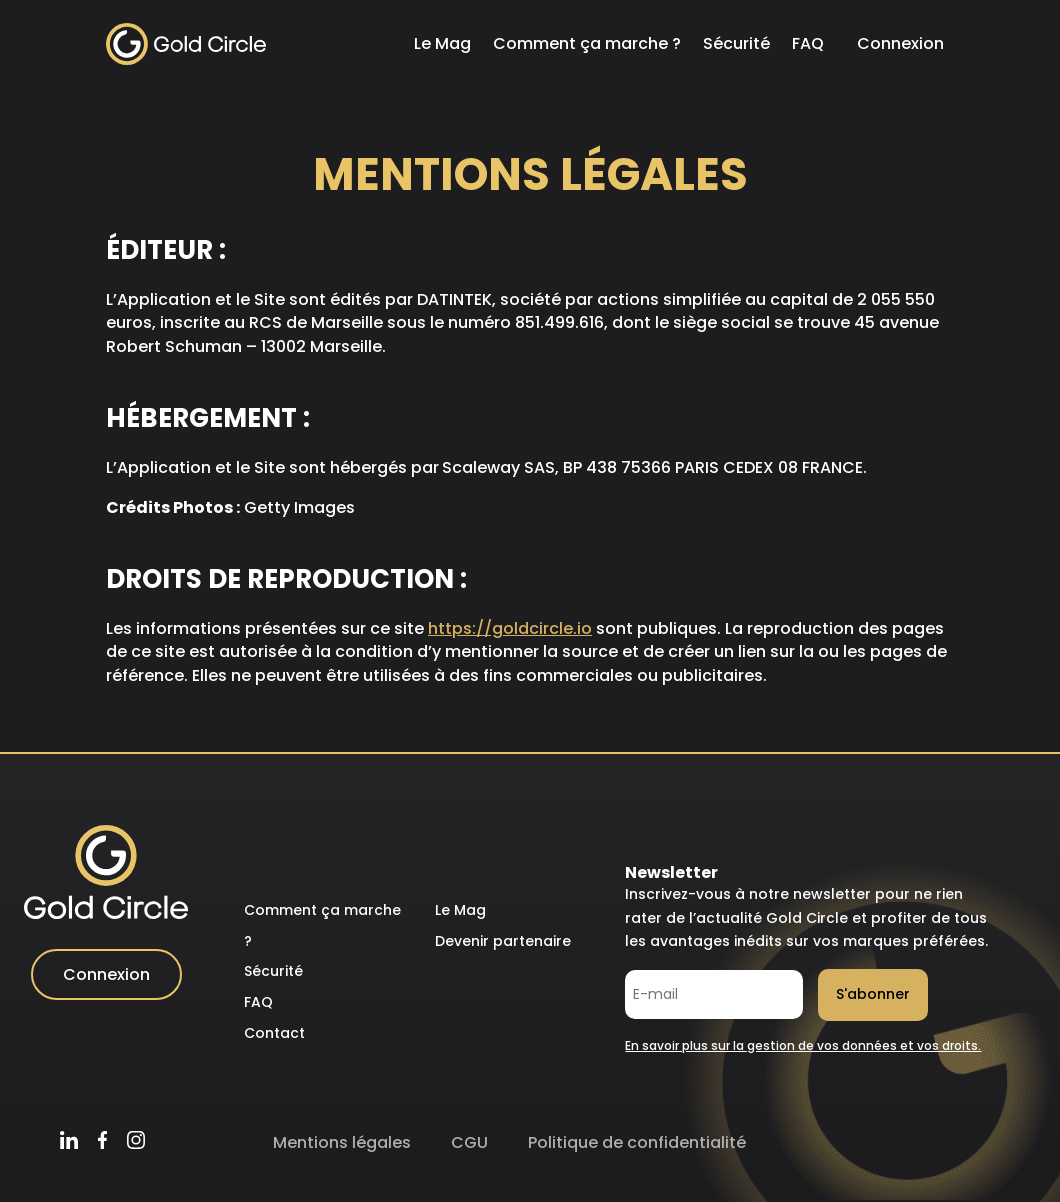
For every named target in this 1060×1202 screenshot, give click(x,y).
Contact (274, 1033)
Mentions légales (342, 1142)
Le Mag (442, 43)
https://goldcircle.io (510, 628)
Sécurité (736, 43)
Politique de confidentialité (637, 1142)
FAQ (808, 43)
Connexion (900, 43)
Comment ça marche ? (587, 43)
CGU (469, 1142)
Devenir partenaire (503, 941)
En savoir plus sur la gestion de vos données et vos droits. (803, 1045)
